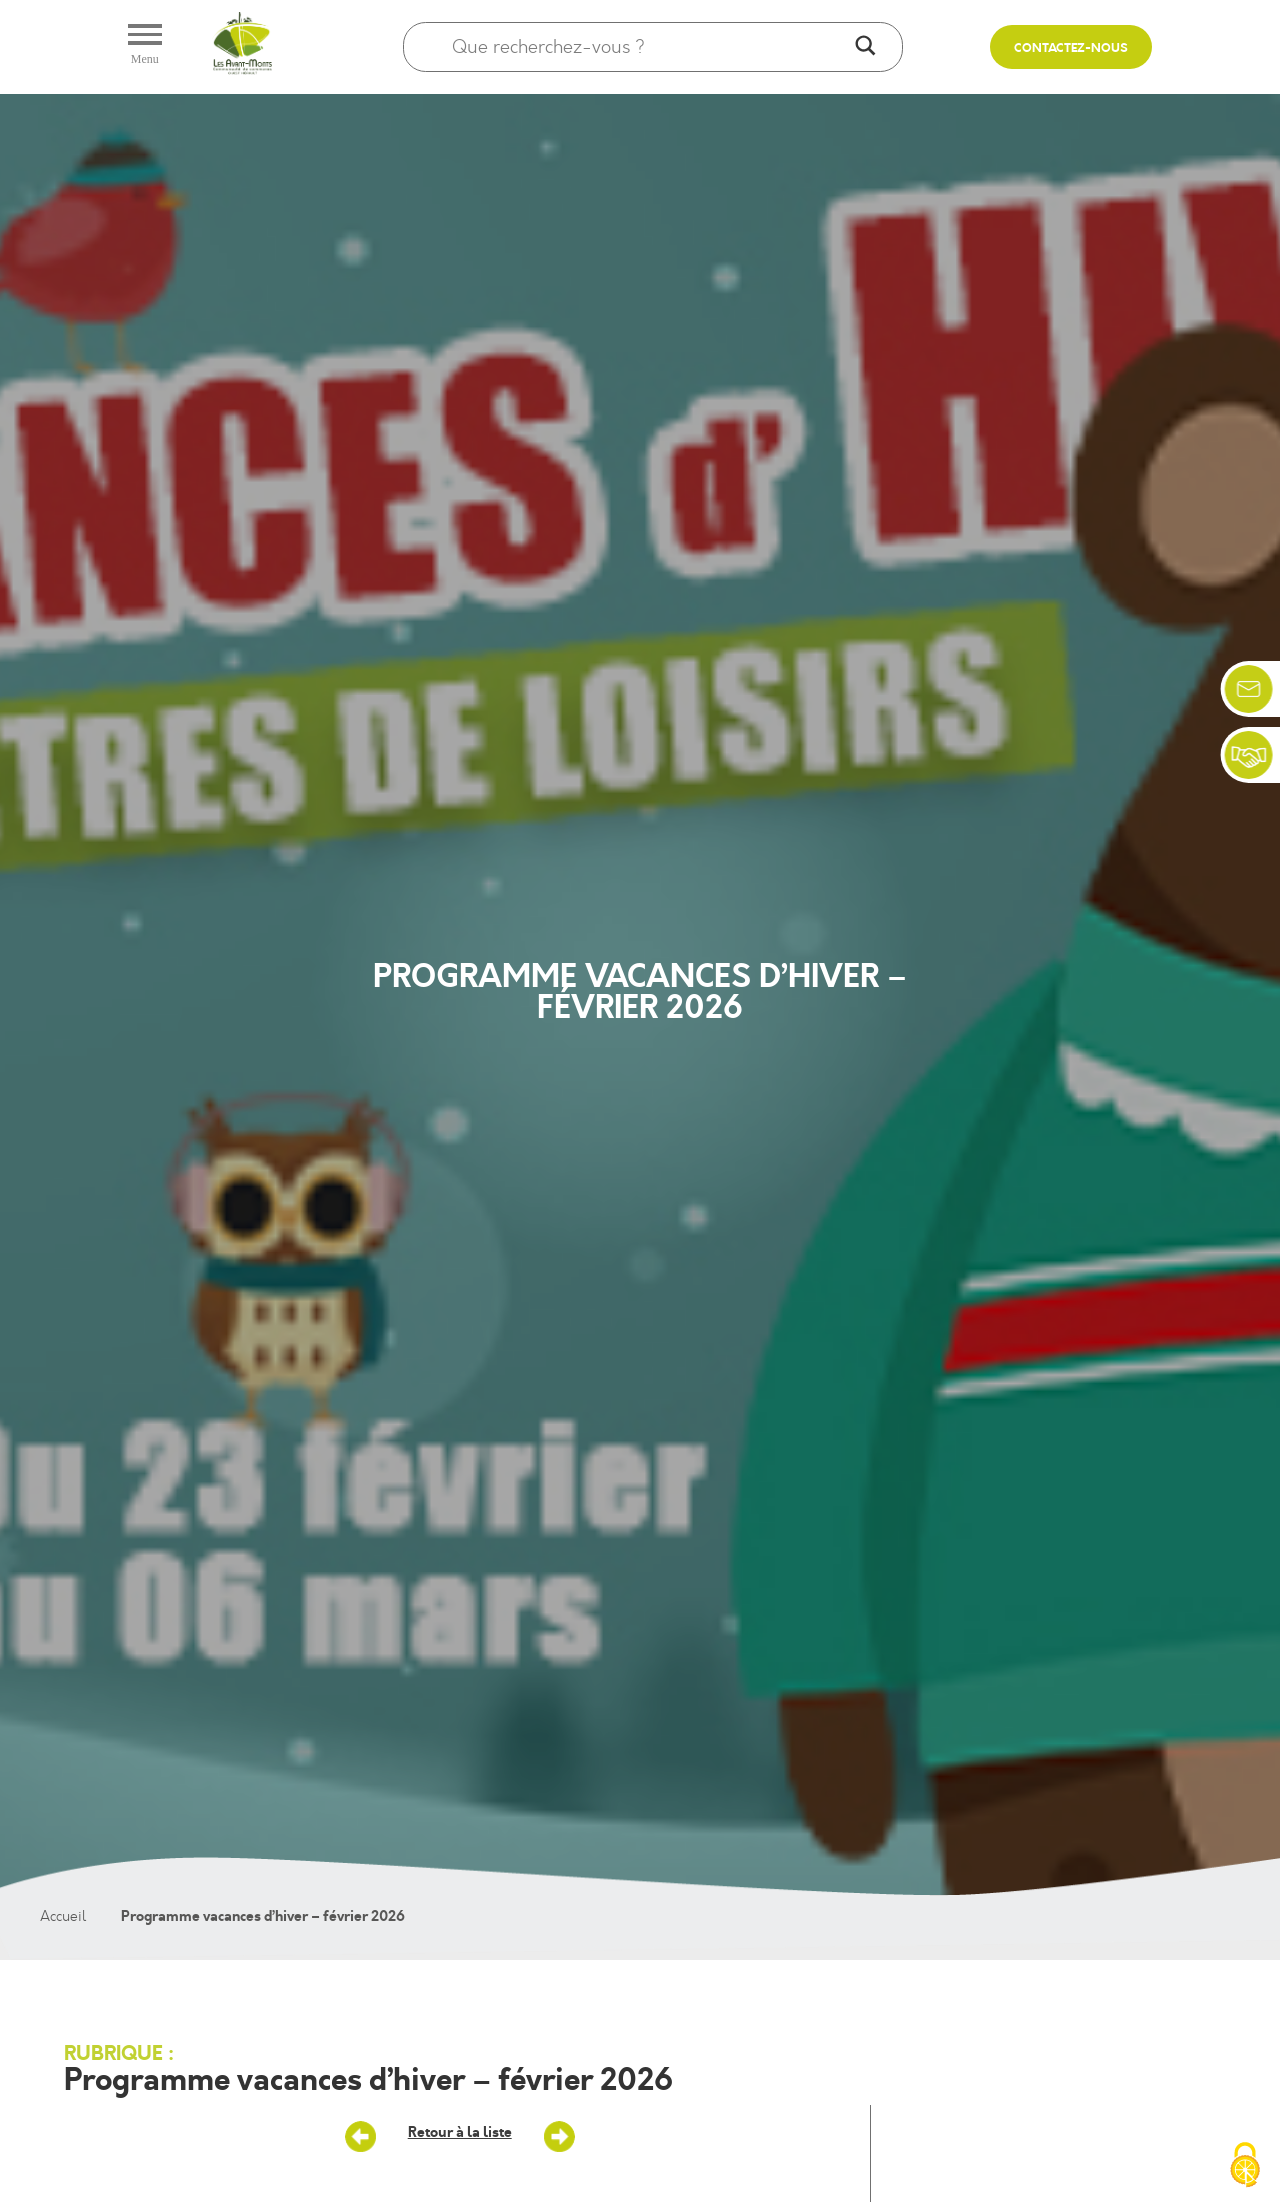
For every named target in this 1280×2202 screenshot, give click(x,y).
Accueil (63, 1916)
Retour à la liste (460, 2132)
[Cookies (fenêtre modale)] (1245, 2167)
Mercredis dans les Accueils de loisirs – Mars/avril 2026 (361, 2137)
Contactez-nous (1071, 48)
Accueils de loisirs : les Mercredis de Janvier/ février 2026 (559, 2137)
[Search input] (649, 47)
